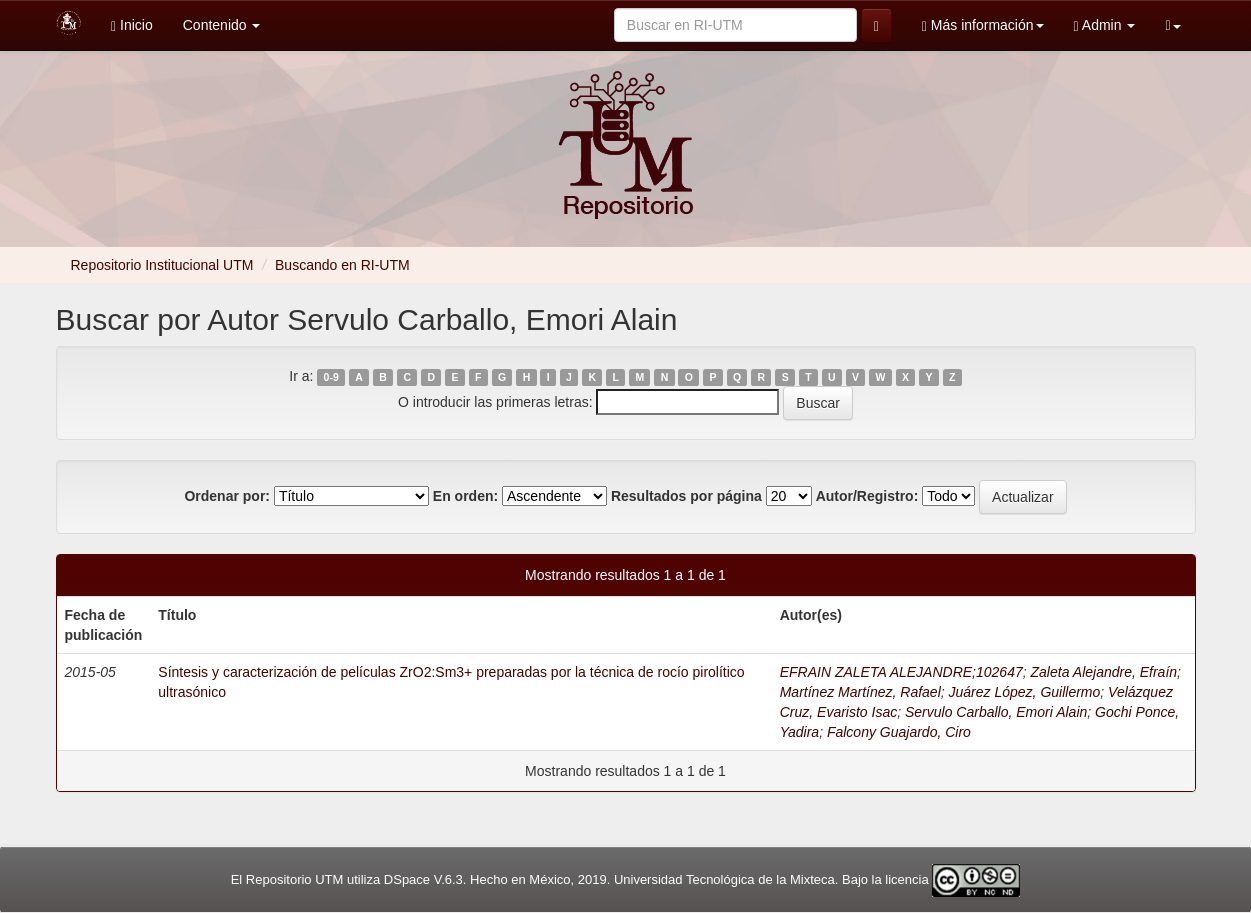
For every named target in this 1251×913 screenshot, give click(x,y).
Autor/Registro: (867, 496)
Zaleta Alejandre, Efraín (1104, 672)
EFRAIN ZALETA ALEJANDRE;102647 (901, 672)
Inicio (132, 25)
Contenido (222, 25)
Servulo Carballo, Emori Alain (996, 712)
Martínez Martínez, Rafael (860, 692)
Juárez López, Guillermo (1025, 692)
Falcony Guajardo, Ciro (899, 732)
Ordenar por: (227, 496)
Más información (983, 25)
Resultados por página (686, 496)
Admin (1105, 25)
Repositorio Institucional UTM (162, 265)
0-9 (331, 377)
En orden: (465, 496)
